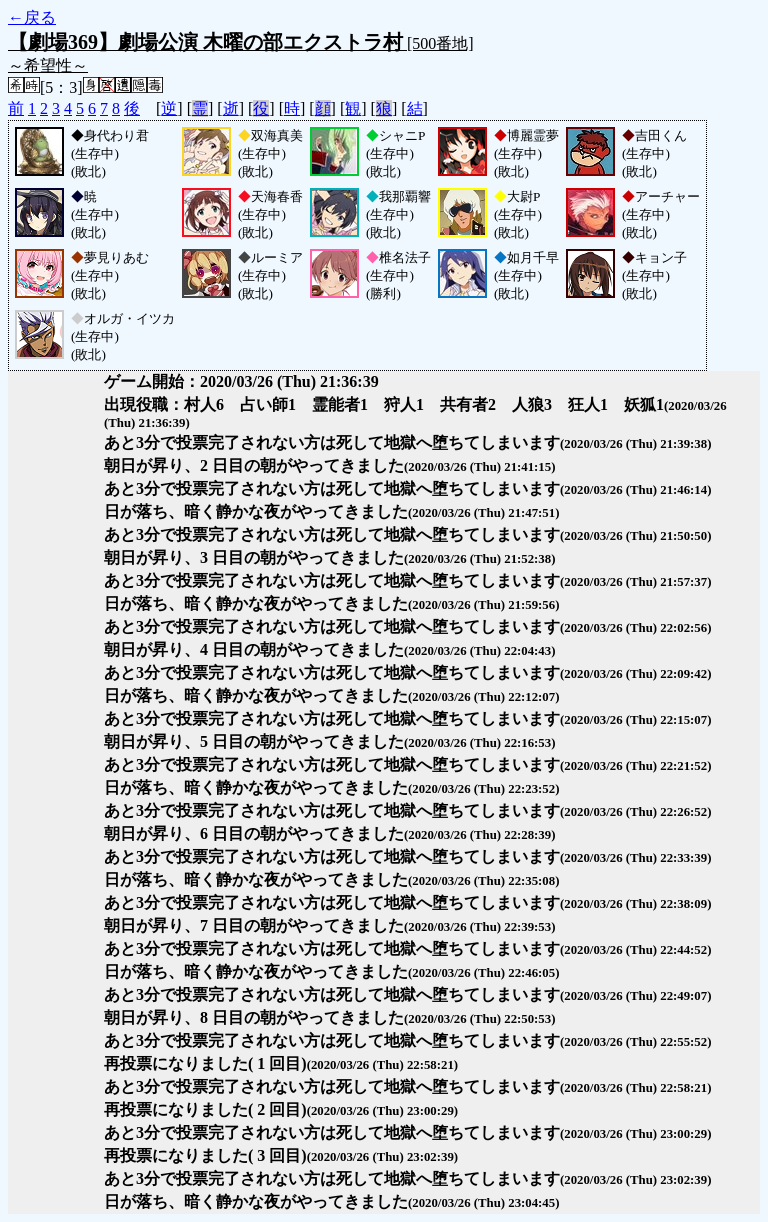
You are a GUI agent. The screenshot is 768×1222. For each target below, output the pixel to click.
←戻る (32, 17)
